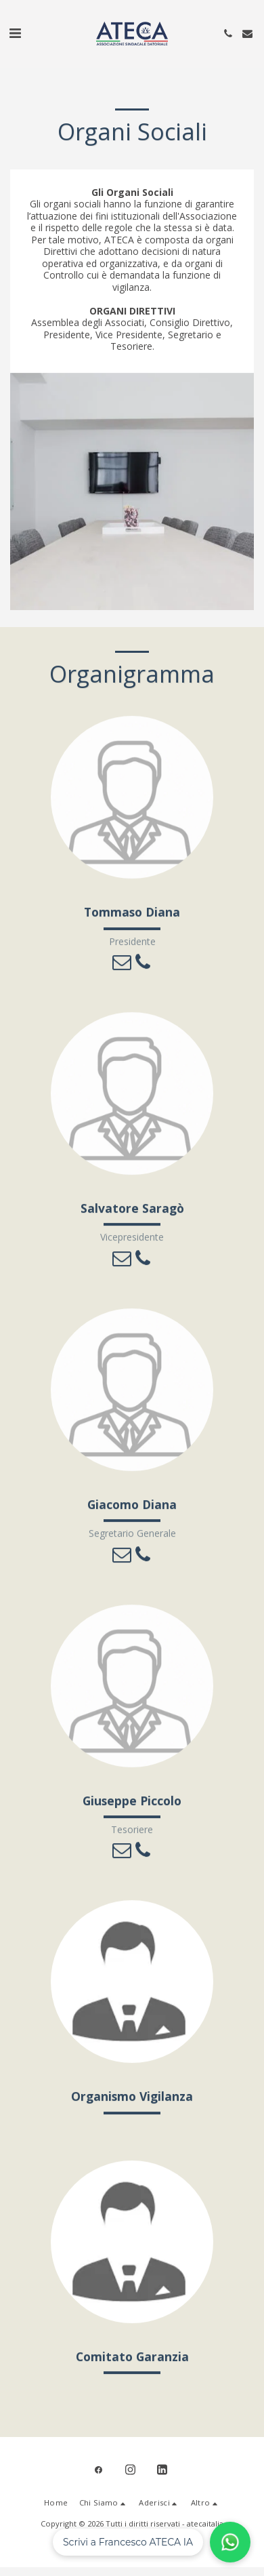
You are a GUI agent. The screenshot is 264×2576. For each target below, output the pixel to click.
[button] (14, 33)
